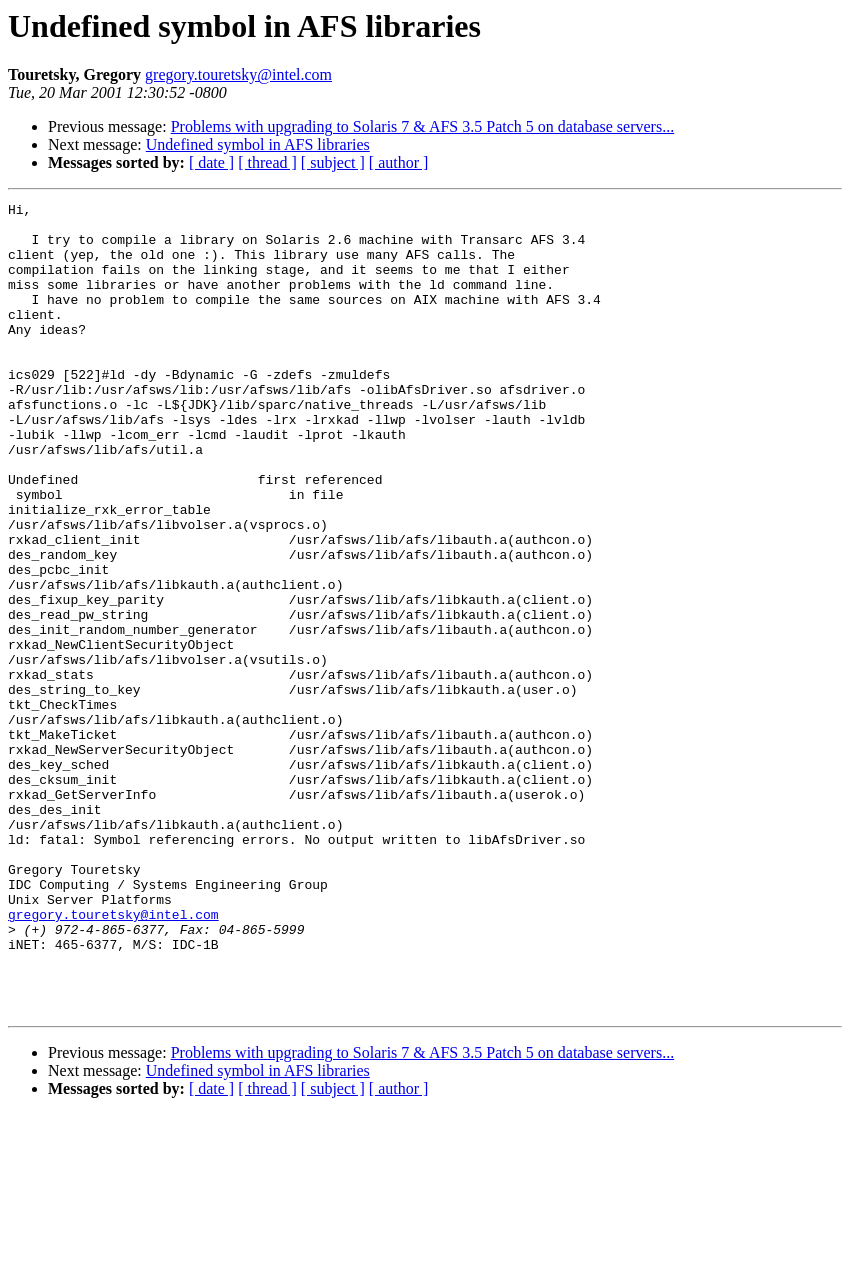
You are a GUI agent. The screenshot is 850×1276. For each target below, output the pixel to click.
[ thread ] (267, 162)
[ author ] (399, 162)
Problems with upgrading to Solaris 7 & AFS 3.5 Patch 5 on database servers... (423, 126)
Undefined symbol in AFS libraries (258, 144)
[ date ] (211, 162)
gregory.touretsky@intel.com (238, 74)
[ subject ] (333, 162)
